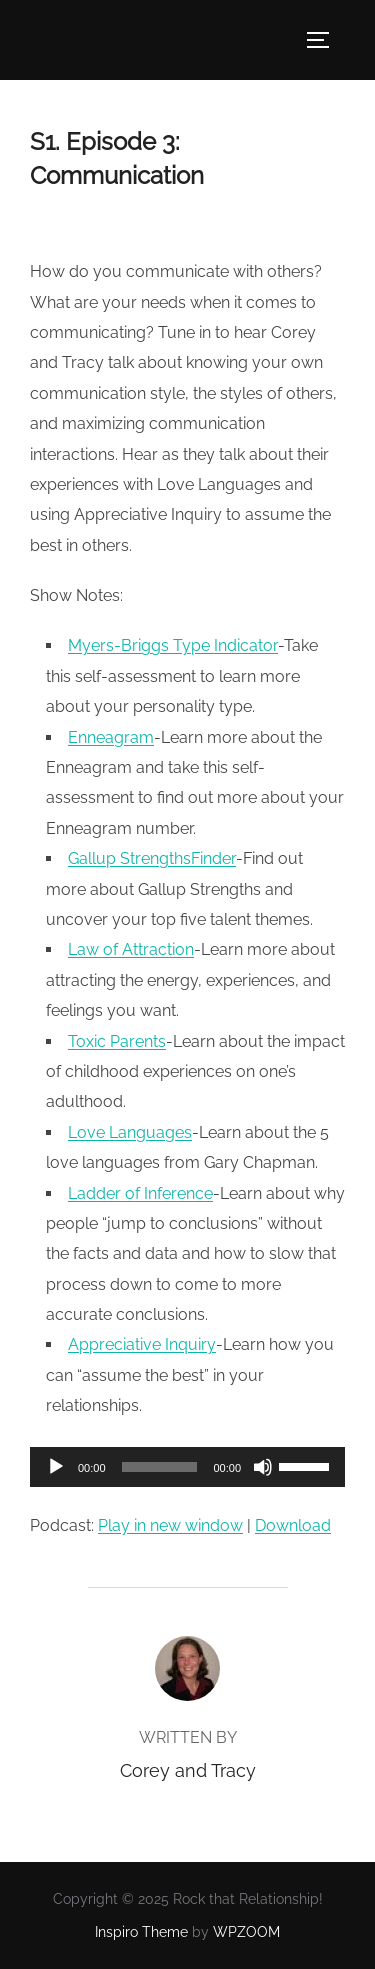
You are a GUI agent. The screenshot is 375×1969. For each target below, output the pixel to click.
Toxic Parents (117, 1041)
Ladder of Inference (140, 1193)
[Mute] (263, 1467)
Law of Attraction (131, 949)
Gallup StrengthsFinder (152, 858)
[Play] (56, 1467)
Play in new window (170, 1525)
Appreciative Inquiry (142, 1344)
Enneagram (111, 737)
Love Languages (130, 1132)
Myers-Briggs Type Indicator (173, 645)
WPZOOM (246, 1932)
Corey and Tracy (188, 1770)
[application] (187, 1467)
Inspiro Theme (141, 1932)
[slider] (160, 1467)
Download (293, 1525)
